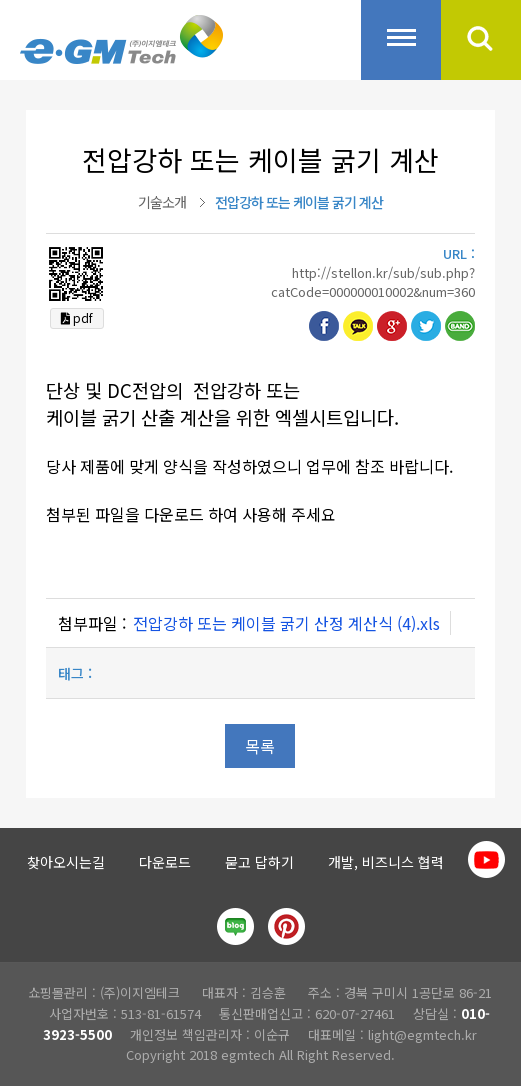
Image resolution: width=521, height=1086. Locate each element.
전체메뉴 (401, 40)
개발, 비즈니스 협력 (386, 862)
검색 (481, 40)
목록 (260, 746)
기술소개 (162, 202)
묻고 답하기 (259, 862)
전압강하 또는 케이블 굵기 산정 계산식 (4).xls (286, 623)
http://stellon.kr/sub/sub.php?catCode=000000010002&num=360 (373, 282)
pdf (77, 317)
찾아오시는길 (66, 862)
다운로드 (165, 862)
